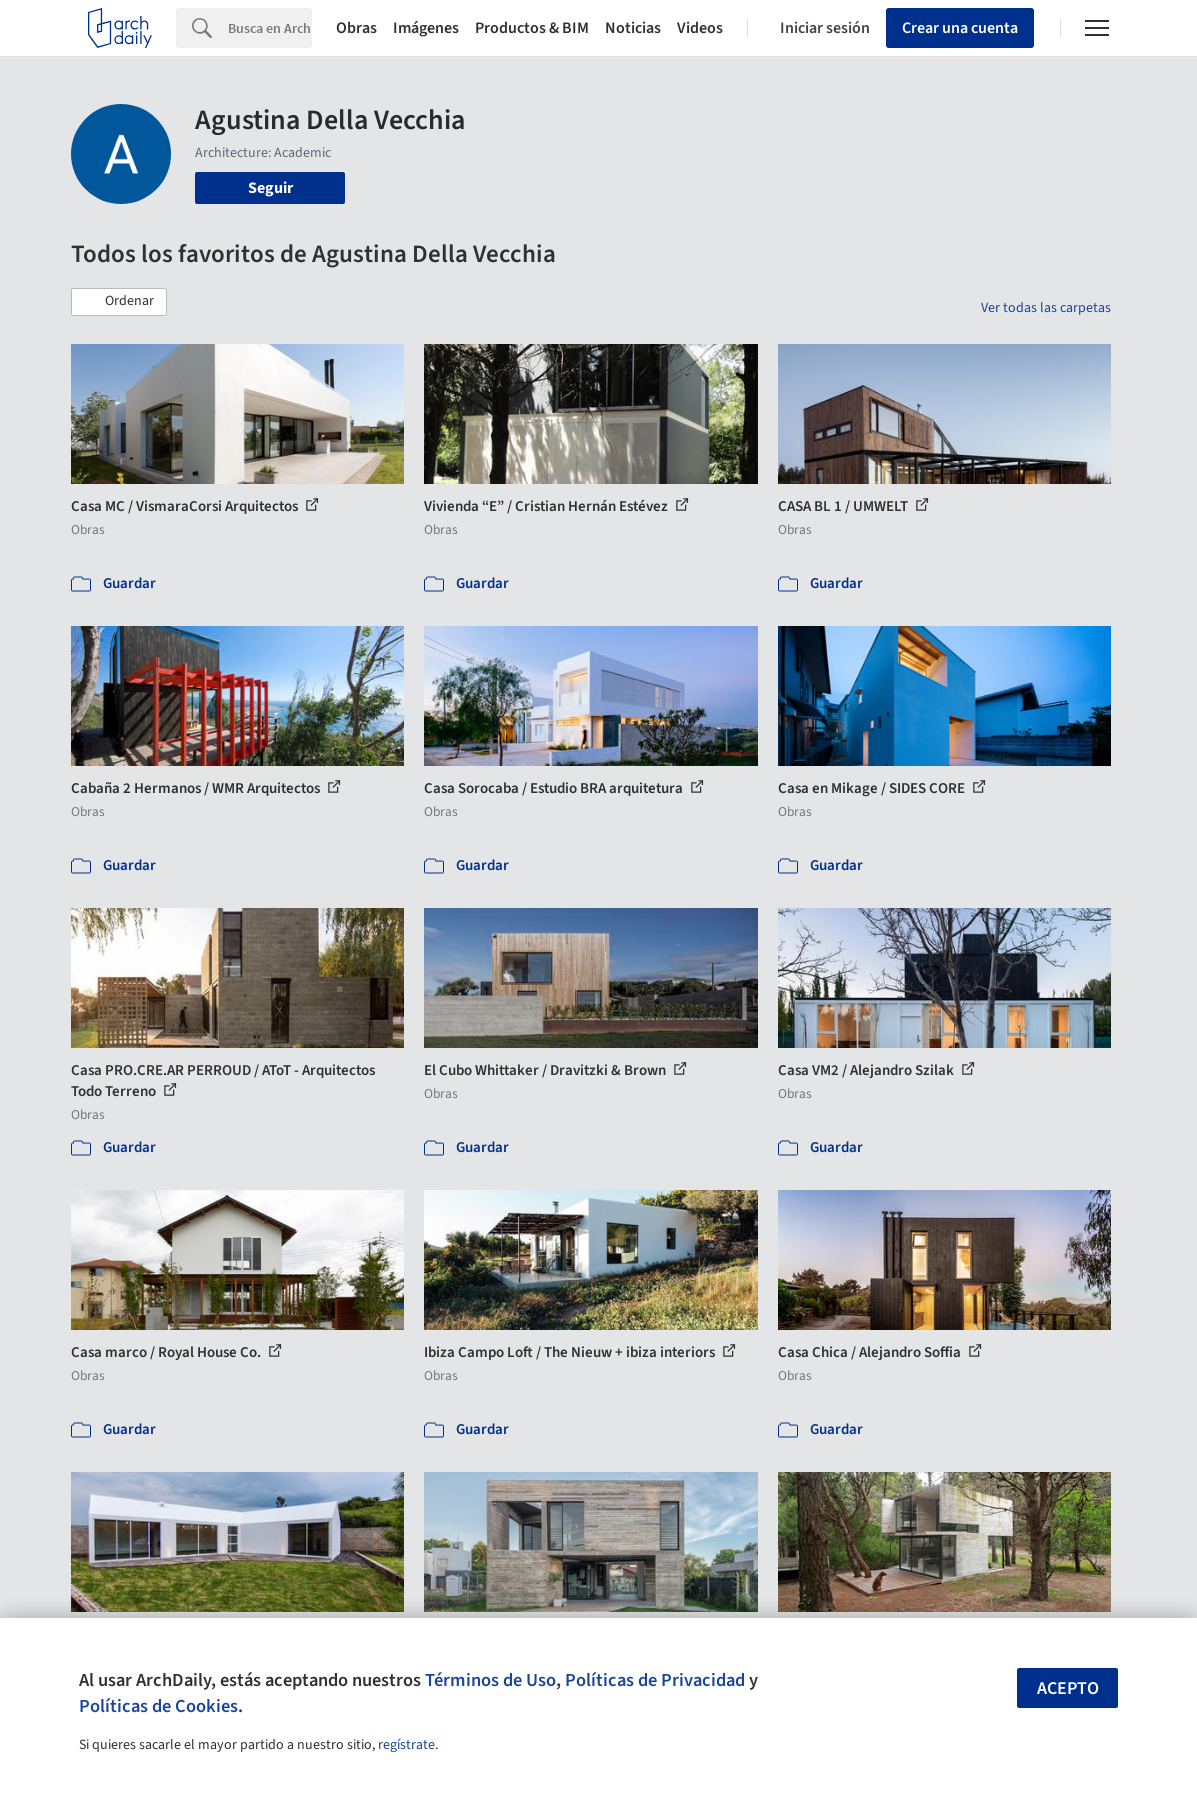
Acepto (1068, 1688)
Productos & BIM (532, 28)
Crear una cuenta (960, 28)
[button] (119, 302)
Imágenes (426, 28)
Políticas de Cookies (158, 1706)
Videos (700, 28)
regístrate (406, 1745)
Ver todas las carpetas (1046, 308)
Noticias (633, 28)
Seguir (270, 188)
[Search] (270, 28)
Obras (356, 28)
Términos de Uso (490, 1680)
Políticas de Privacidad (655, 1680)
